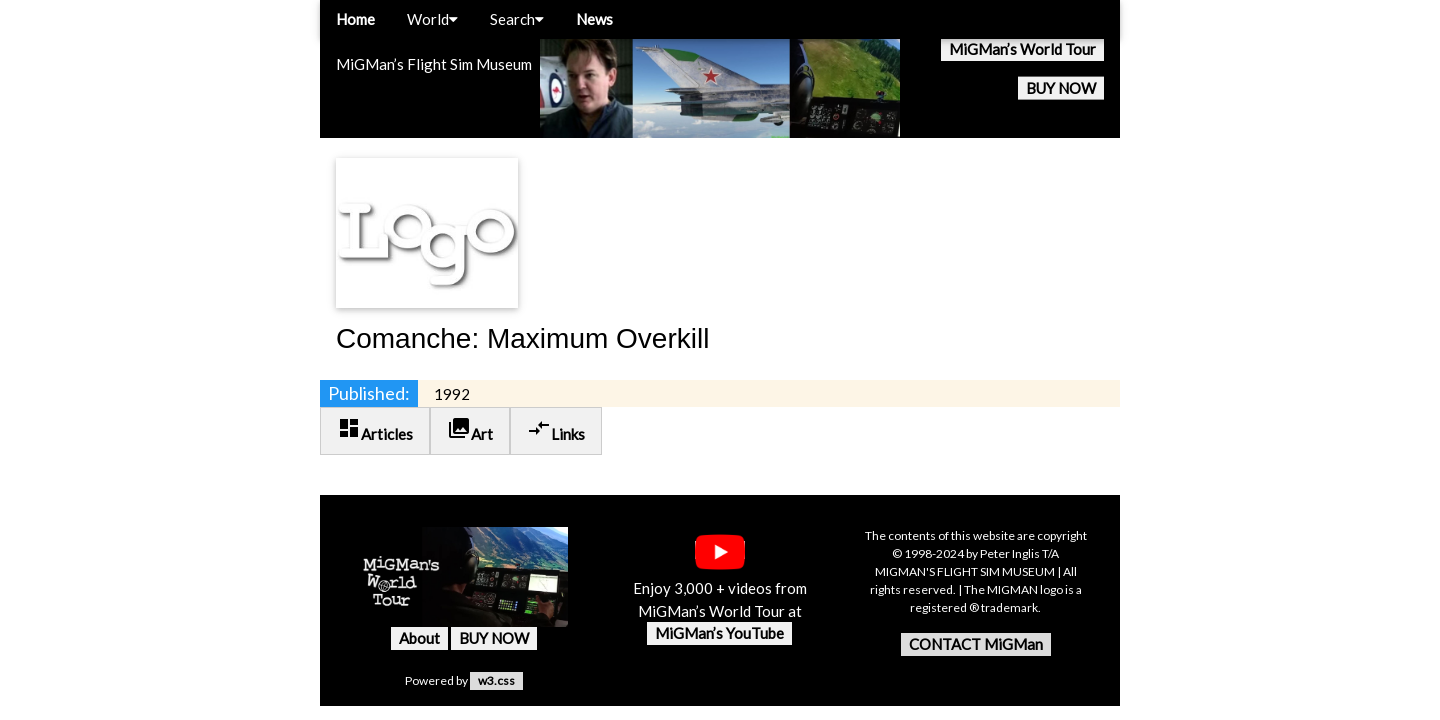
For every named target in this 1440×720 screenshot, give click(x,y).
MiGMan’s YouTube (719, 633)
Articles (375, 429)
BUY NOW (1061, 88)
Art (470, 429)
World (432, 19)
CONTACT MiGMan (976, 644)
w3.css (496, 680)
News (594, 19)
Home (355, 19)
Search (517, 19)
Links (556, 429)
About (419, 638)
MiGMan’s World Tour (1022, 49)
